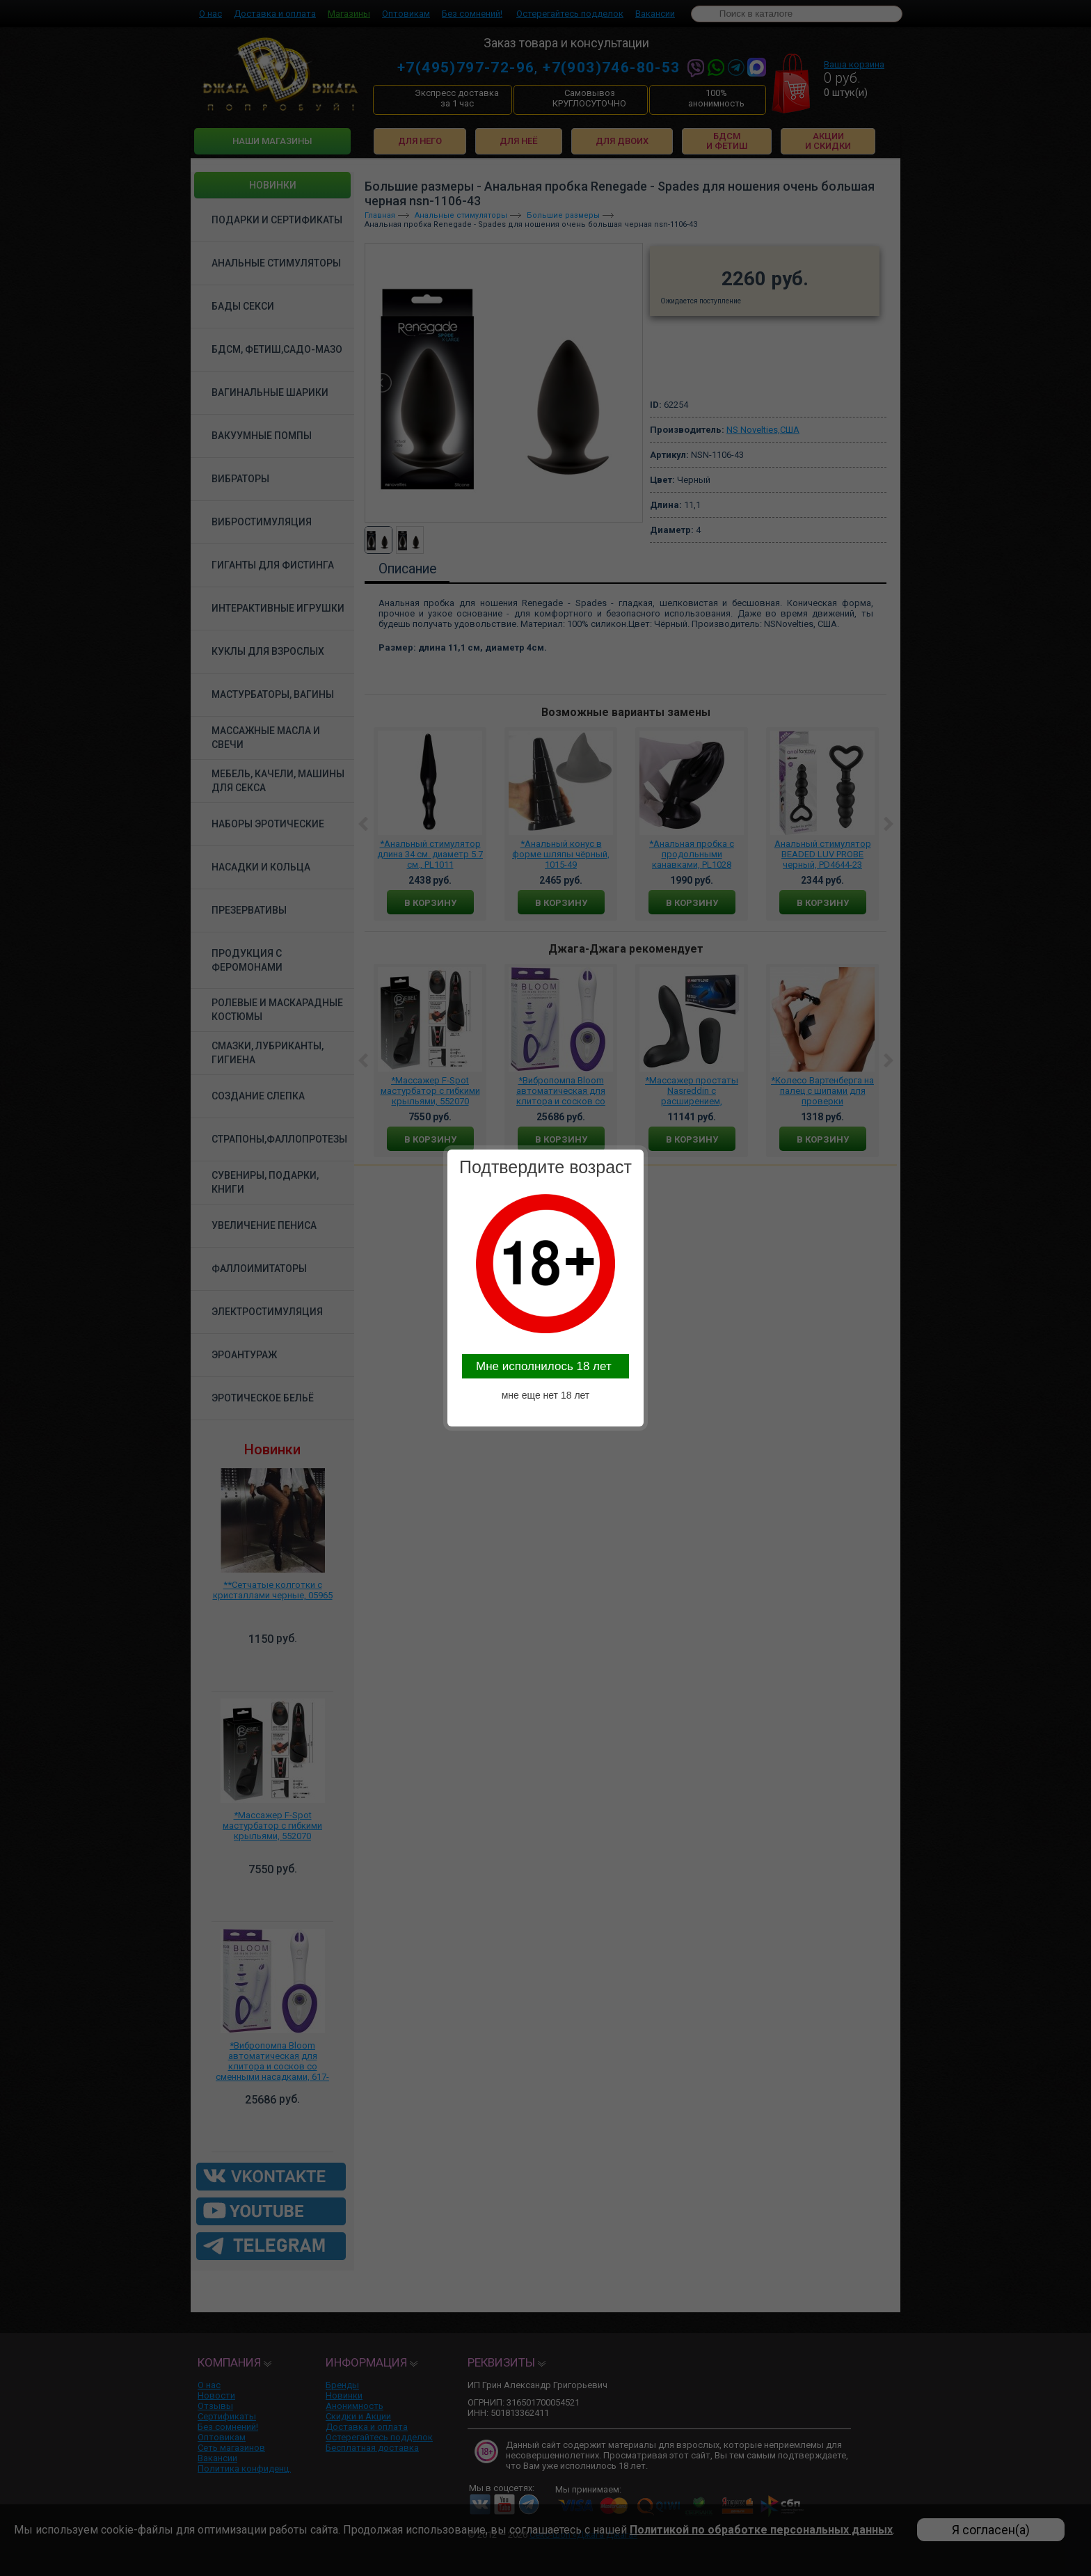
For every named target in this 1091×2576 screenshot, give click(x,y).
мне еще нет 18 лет (546, 1395)
